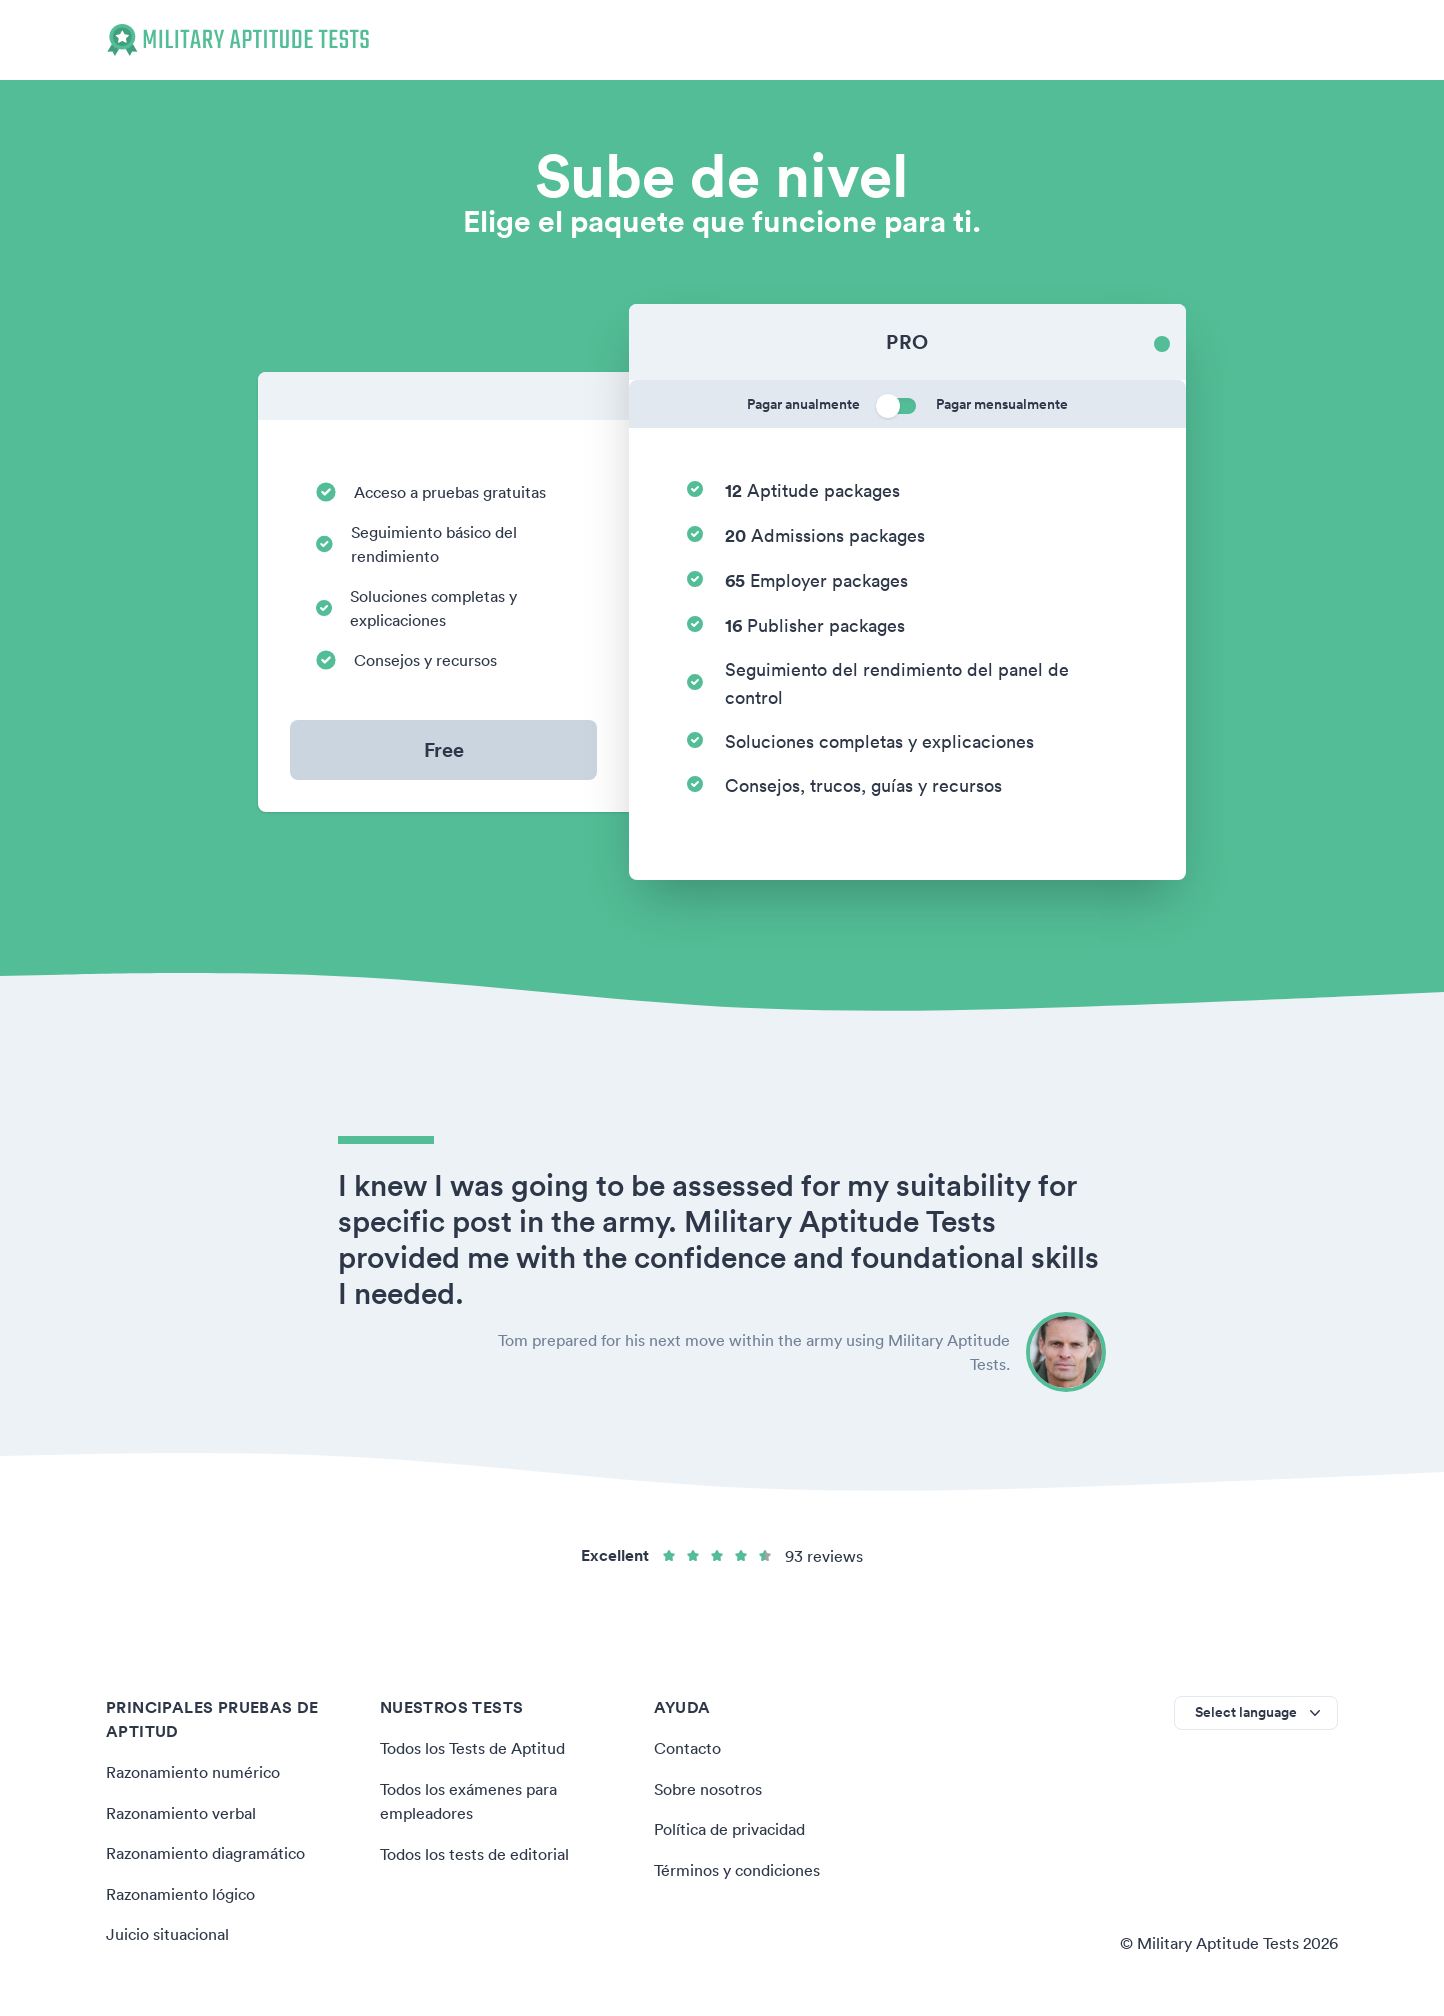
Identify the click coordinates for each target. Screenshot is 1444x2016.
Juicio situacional (167, 1932)
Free (444, 749)
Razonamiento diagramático (205, 1852)
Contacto (687, 1748)
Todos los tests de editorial (474, 1852)
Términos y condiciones (737, 1868)
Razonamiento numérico (193, 1772)
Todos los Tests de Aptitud (472, 1748)
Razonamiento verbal (181, 1812)
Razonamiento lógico (180, 1892)
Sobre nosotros (708, 1788)
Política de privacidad (729, 1828)
